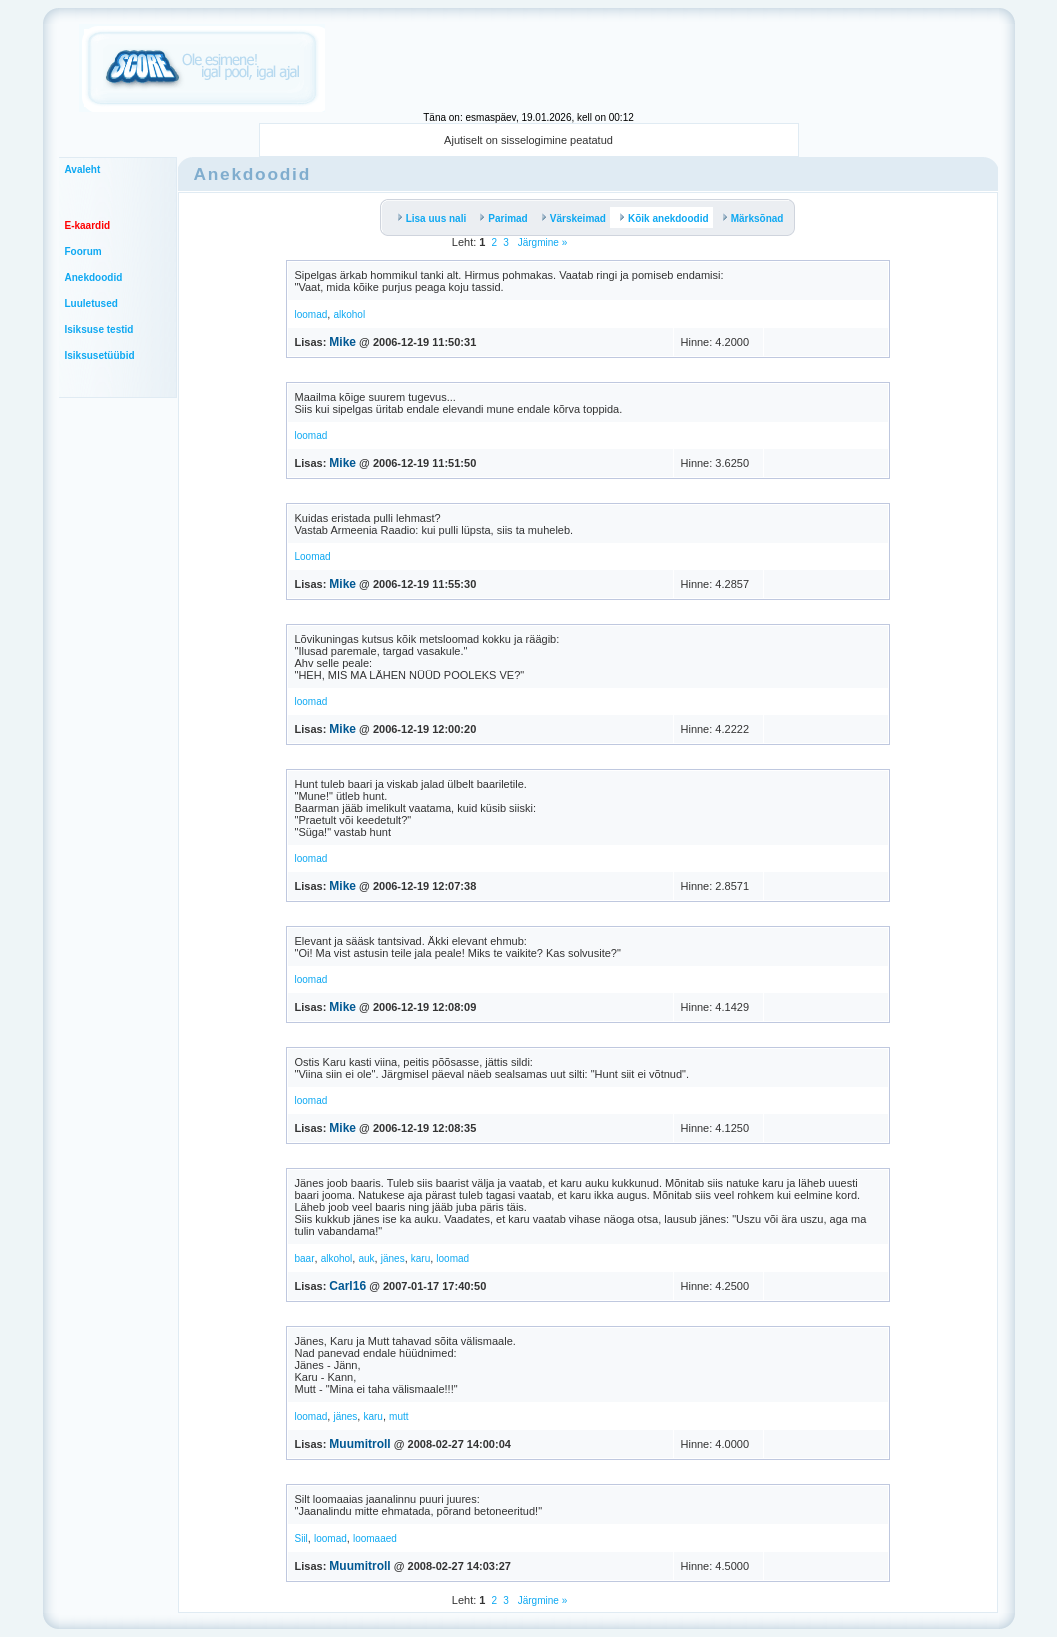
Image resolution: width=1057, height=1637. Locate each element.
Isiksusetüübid (100, 355)
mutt (398, 1416)
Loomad (313, 556)
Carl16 (347, 1286)
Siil (301, 1538)
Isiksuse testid (99, 329)
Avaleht (83, 169)
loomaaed (375, 1538)
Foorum (83, 251)
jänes (393, 1258)
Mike (342, 342)
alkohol (349, 314)
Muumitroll (359, 1444)
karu (420, 1258)
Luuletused (91, 303)
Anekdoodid (94, 277)
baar (305, 1258)
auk (366, 1258)
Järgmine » (541, 242)
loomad (311, 314)
